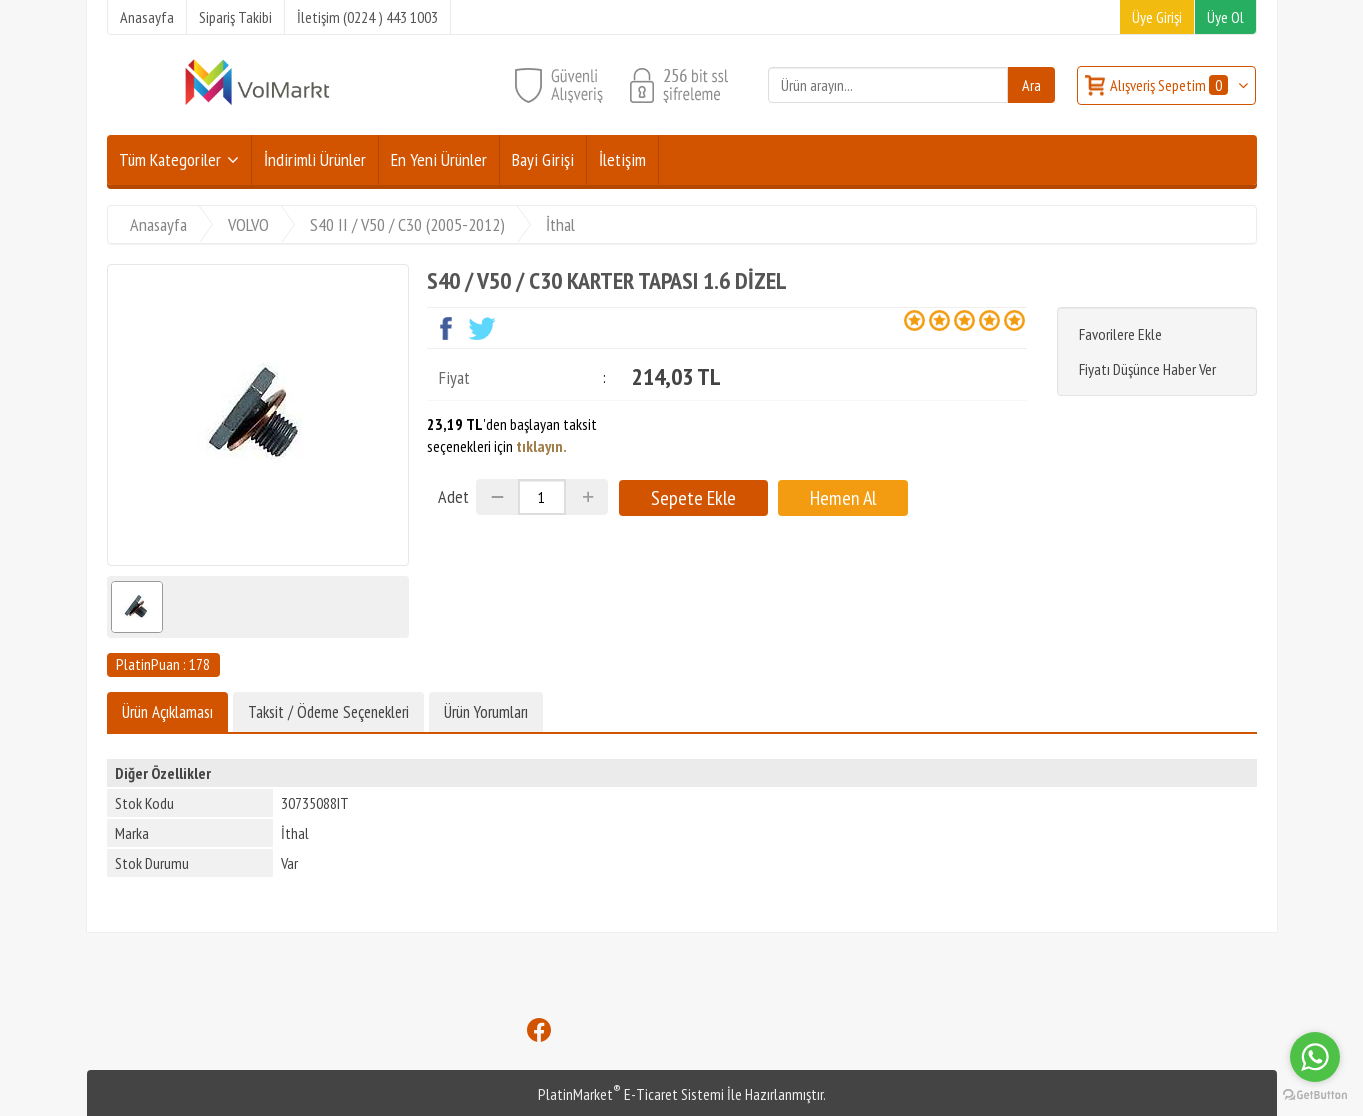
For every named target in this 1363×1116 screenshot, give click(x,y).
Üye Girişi (1157, 17)
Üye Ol (1225, 17)
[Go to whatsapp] (1315, 1057)
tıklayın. (541, 446)
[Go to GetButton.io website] (1315, 1095)
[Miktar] (542, 497)
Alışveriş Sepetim (1170, 85)
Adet (453, 496)
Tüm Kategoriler (170, 159)
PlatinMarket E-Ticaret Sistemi (631, 1094)
